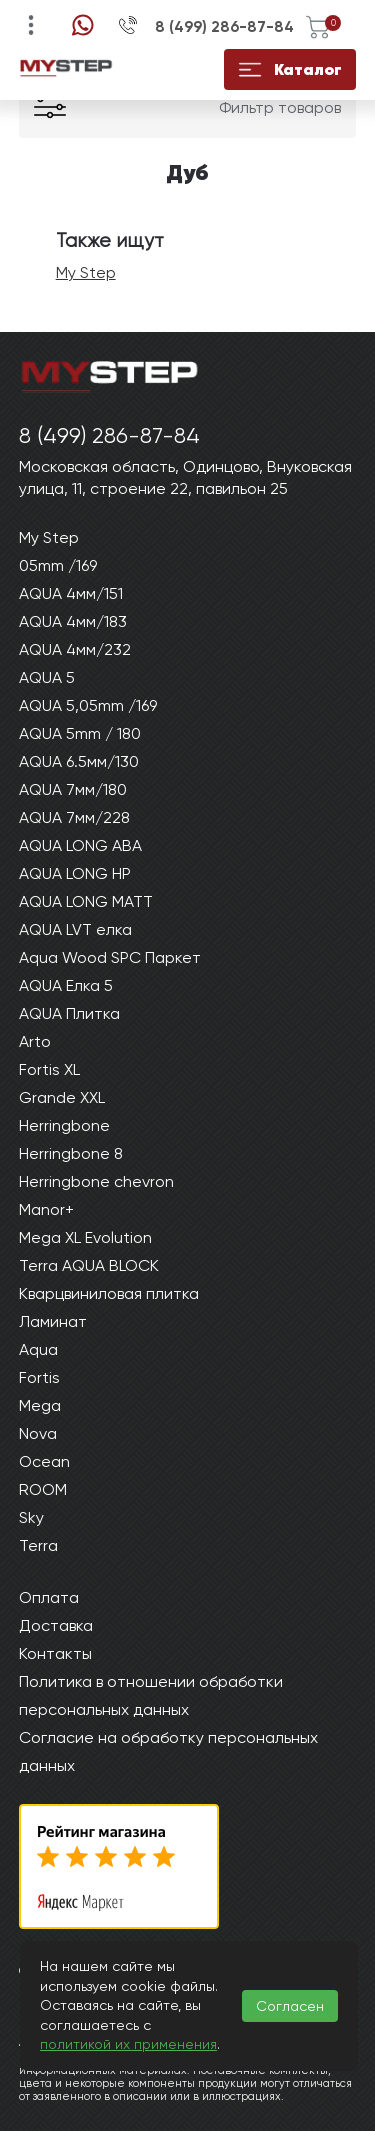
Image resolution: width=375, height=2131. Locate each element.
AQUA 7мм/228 (74, 817)
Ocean (44, 1461)
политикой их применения (128, 2044)
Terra (38, 1545)
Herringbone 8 (71, 1153)
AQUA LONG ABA (80, 845)
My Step (86, 272)
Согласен (290, 2006)
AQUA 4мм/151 (71, 593)
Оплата (49, 1597)
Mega (40, 1405)
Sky (31, 1517)
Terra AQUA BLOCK (89, 1265)
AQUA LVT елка (75, 929)
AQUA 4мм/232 (75, 649)
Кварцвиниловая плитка (109, 1293)
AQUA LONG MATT (86, 901)
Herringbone (64, 1125)
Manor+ (46, 1209)
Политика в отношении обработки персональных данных (151, 1695)
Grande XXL (62, 1097)
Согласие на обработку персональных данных (168, 1751)
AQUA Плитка (69, 1013)
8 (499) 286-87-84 (224, 27)
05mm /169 (58, 565)
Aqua (38, 1349)
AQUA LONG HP (75, 873)
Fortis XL (49, 1069)
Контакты (55, 1653)
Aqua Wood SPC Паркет (110, 957)
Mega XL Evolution (85, 1237)
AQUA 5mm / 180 (80, 733)
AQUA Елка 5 (66, 985)
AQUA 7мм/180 (73, 789)
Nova (38, 1433)
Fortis (39, 1377)
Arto (35, 1041)
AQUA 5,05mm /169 (88, 705)
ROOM (43, 1489)
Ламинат (53, 1321)
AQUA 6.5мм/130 (79, 761)
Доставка (56, 1625)
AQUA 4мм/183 (73, 621)
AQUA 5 (47, 677)
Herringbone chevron (96, 1181)
